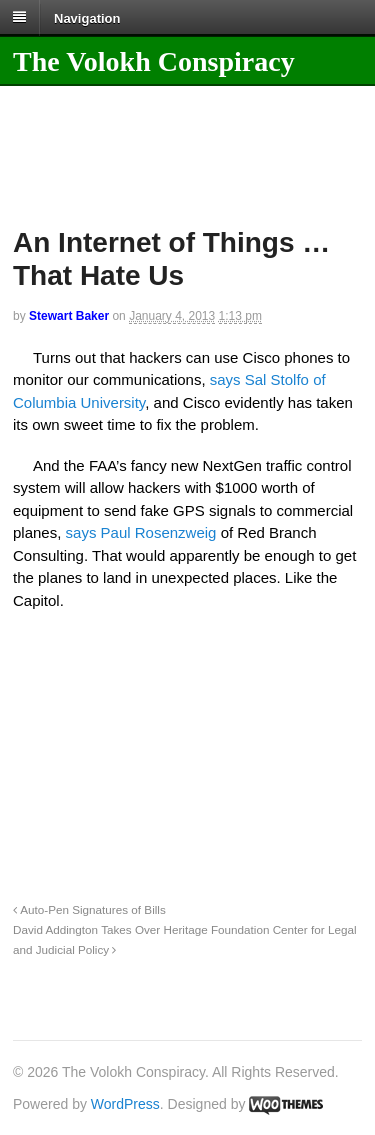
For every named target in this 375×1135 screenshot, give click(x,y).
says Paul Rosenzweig (141, 532)
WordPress (125, 1104)
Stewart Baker (69, 316)
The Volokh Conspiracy (154, 61)
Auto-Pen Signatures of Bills (89, 909)
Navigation (87, 17)
